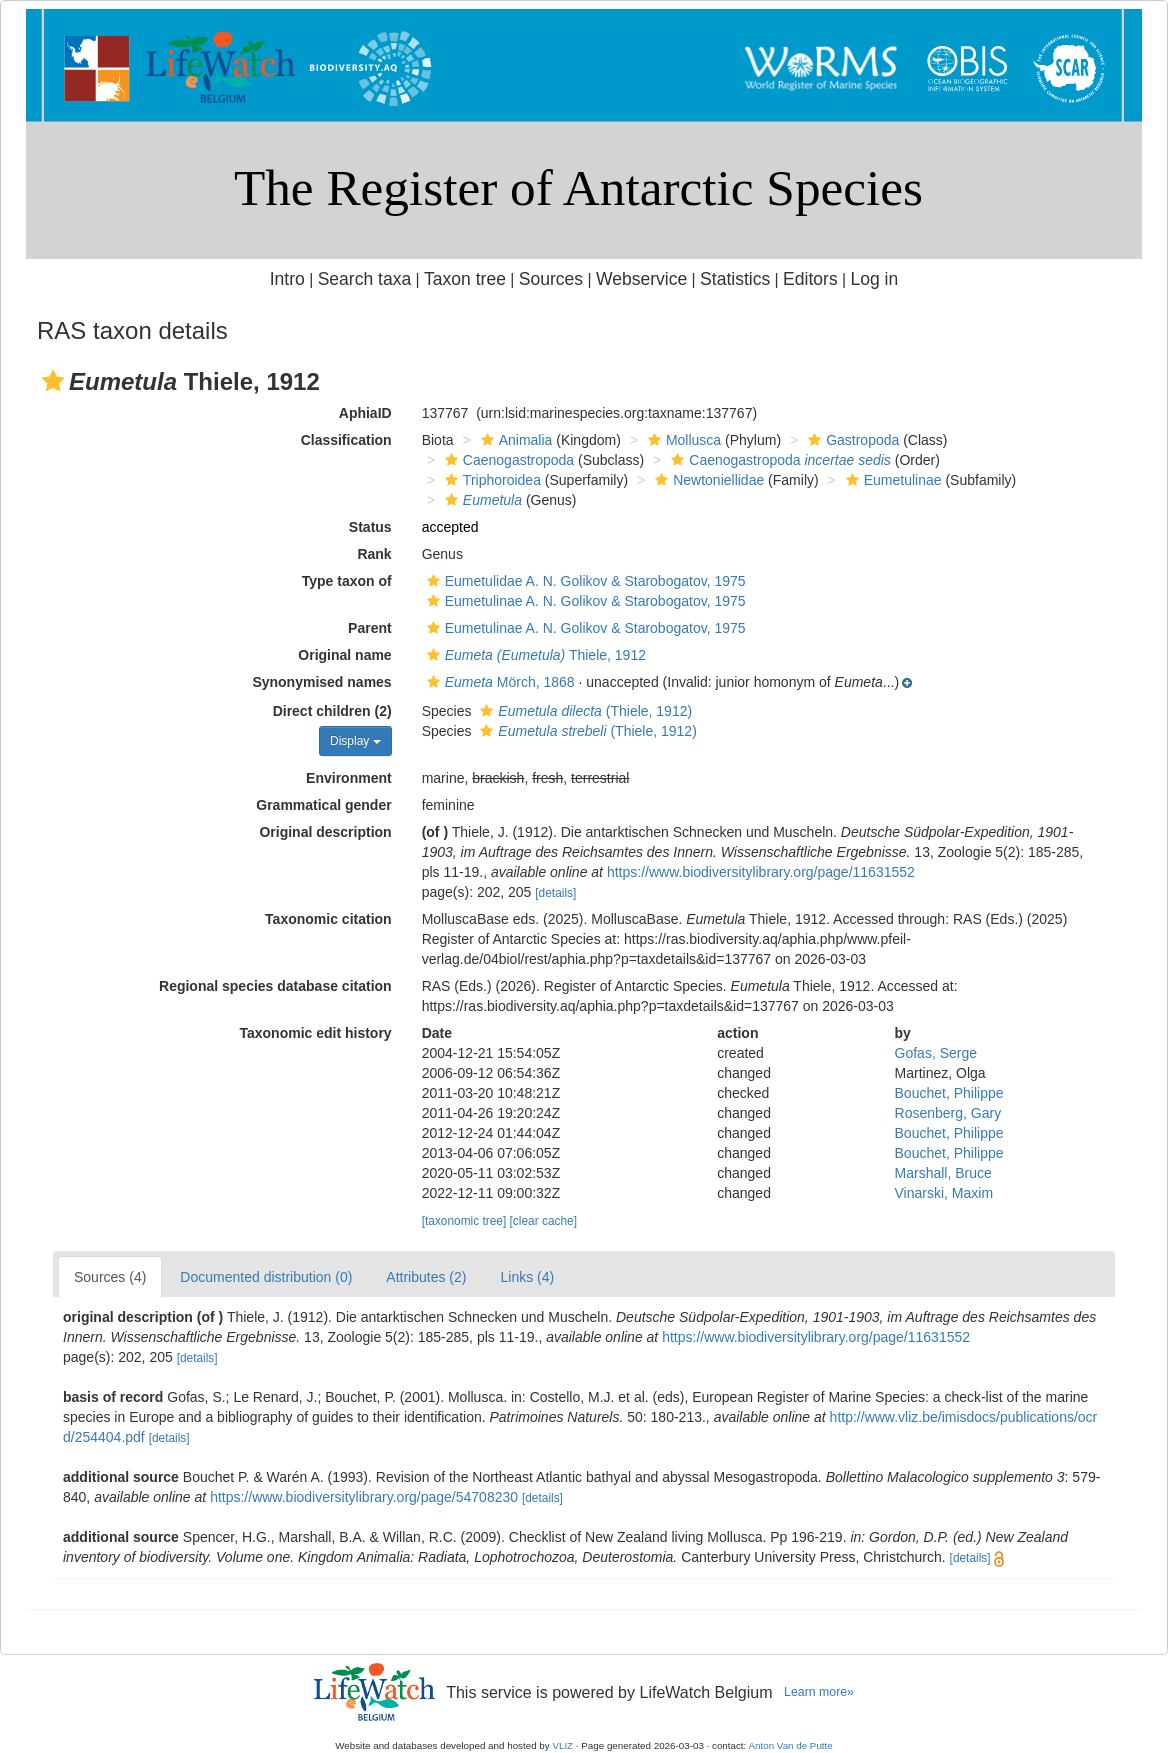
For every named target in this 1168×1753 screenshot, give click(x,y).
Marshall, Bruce (943, 1173)
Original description (325, 832)
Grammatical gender (323, 805)
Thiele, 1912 (534, 655)
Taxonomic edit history (315, 1033)
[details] (555, 893)
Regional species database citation (275, 986)
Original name (344, 655)
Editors (810, 279)
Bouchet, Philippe (949, 1093)
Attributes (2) (426, 1277)
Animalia (514, 440)
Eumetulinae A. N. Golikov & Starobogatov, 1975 (584, 601)
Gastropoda (851, 440)
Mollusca (682, 440)
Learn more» (819, 1692)
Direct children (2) (332, 711)
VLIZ (562, 1745)
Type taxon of (347, 581)
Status (370, 527)
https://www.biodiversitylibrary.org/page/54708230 (364, 1497)
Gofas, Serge (936, 1053)
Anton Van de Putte (791, 1745)
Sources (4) (110, 1277)
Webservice (641, 279)
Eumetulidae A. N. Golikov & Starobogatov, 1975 (584, 581)
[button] (53, 381)
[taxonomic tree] (464, 1221)
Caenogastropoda (507, 460)
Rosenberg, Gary (948, 1113)
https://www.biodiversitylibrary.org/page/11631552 (761, 872)
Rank (374, 554)
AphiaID (365, 413)
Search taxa (365, 279)
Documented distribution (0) (266, 1277)
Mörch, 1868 (498, 682)
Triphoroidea (490, 480)
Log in (874, 279)
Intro (287, 279)
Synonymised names (321, 682)
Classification (346, 440)
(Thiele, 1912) (583, 711)
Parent (370, 628)
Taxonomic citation (328, 919)
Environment (349, 778)
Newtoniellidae (707, 480)
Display (355, 741)
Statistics (735, 279)
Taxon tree (465, 279)
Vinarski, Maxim (944, 1193)
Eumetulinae (891, 480)
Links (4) (527, 1277)
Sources (551, 279)
